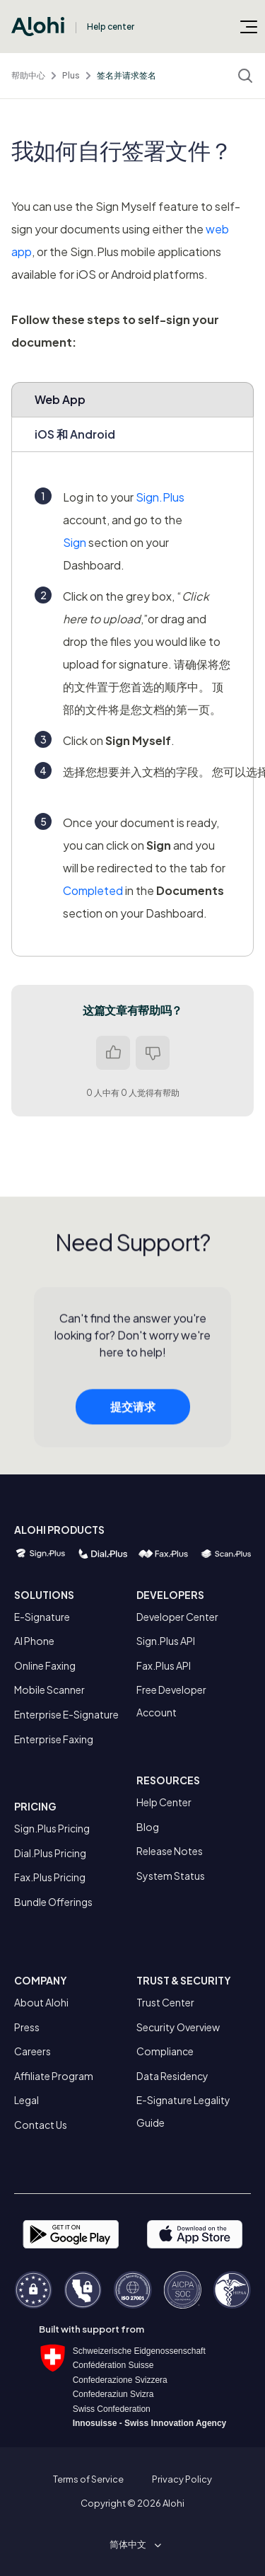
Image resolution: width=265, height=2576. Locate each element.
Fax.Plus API (163, 1665)
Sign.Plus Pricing (52, 1828)
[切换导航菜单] (248, 26)
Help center (110, 26)
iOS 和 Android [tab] (75, 434)
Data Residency (172, 2075)
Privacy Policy (182, 2479)
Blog (147, 1826)
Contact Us (40, 2124)
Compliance (165, 2051)
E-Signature (42, 1616)
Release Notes (169, 1850)
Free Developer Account (171, 1701)
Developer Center (177, 1616)
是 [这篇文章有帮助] (113, 1053)
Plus (71, 75)
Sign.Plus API (165, 1640)
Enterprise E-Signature (66, 1714)
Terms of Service (88, 2479)
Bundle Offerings (53, 1901)
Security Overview (178, 2027)
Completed (93, 890)
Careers (32, 2051)
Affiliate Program (53, 2075)
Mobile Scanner (49, 1689)
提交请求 (132, 1409)
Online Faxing (45, 1665)
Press (27, 2027)
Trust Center (165, 2002)
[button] (133, 2544)
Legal (26, 2099)
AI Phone (34, 1640)
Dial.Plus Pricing (50, 1853)
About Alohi (41, 2002)
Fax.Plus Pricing (50, 1877)
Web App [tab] (60, 399)
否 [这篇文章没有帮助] (153, 1053)
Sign (74, 542)
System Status (170, 1875)
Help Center (164, 1802)
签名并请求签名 (126, 75)
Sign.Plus (160, 497)
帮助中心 (28, 75)
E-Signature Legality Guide (183, 2111)
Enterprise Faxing (53, 1739)
